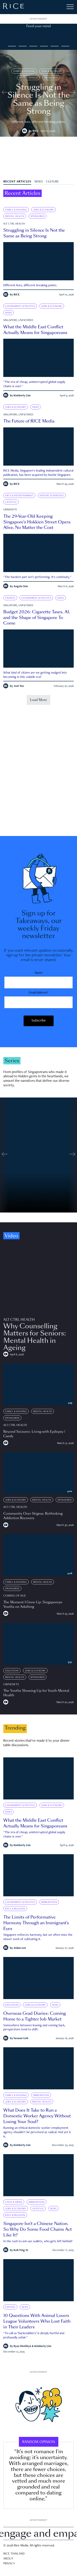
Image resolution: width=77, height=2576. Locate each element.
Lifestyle (11, 502)
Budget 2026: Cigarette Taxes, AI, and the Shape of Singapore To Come (36, 617)
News (38, 181)
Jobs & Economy (51, 71)
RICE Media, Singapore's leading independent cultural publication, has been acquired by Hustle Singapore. (38, 473)
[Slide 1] (22, 46)
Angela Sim (21, 586)
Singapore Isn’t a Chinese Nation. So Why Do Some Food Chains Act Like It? (37, 2229)
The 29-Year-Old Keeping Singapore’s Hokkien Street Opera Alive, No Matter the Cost (36, 521)
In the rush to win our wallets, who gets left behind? (37, 2241)
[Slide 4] (55, 46)
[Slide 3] (44, 46)
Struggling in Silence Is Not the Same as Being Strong (34, 233)
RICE (35, 131)
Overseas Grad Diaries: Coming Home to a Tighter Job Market (34, 2016)
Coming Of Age (14, 1595)
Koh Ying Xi (21, 2250)
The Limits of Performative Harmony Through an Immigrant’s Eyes (36, 1922)
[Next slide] (72, 93)
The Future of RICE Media (28, 421)
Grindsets (10, 509)
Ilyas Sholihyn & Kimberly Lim (32, 2346)
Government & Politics (20, 306)
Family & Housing (24, 71)
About (8, 2558)
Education (12, 1671)
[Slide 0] (12, 46)
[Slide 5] (65, 46)
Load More (38, 699)
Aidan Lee (20, 1948)
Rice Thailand (14, 2554)
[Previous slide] (4, 93)
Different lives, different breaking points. (30, 285)
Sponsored (51, 78)
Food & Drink (13, 2202)
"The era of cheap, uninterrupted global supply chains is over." (34, 384)
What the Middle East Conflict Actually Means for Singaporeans (35, 329)
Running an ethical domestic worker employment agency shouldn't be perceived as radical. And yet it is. (37, 2132)
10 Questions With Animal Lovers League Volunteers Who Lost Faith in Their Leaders (36, 2321)
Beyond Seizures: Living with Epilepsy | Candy (34, 1433)
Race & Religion (15, 1909)
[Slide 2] (33, 46)
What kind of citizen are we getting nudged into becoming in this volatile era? (35, 675)
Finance (10, 598)
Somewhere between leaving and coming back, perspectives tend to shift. (34, 2028)
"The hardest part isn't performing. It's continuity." (37, 577)
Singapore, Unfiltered (18, 320)
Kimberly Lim (22, 395)
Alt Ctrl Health (14, 223)
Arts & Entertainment (19, 495)
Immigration (49, 1902)
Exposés (10, 2307)
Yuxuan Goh (20, 2038)
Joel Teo (19, 686)
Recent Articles (17, 181)
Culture (52, 181)
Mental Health (28, 78)
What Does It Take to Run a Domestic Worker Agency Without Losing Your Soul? (37, 2116)
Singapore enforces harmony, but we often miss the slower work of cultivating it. (37, 1937)
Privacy (9, 2563)
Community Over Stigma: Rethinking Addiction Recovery (33, 1515)
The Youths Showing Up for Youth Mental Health (36, 1693)
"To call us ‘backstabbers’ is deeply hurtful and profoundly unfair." (33, 2335)
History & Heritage (52, 495)
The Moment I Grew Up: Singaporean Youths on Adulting (32, 1604)
